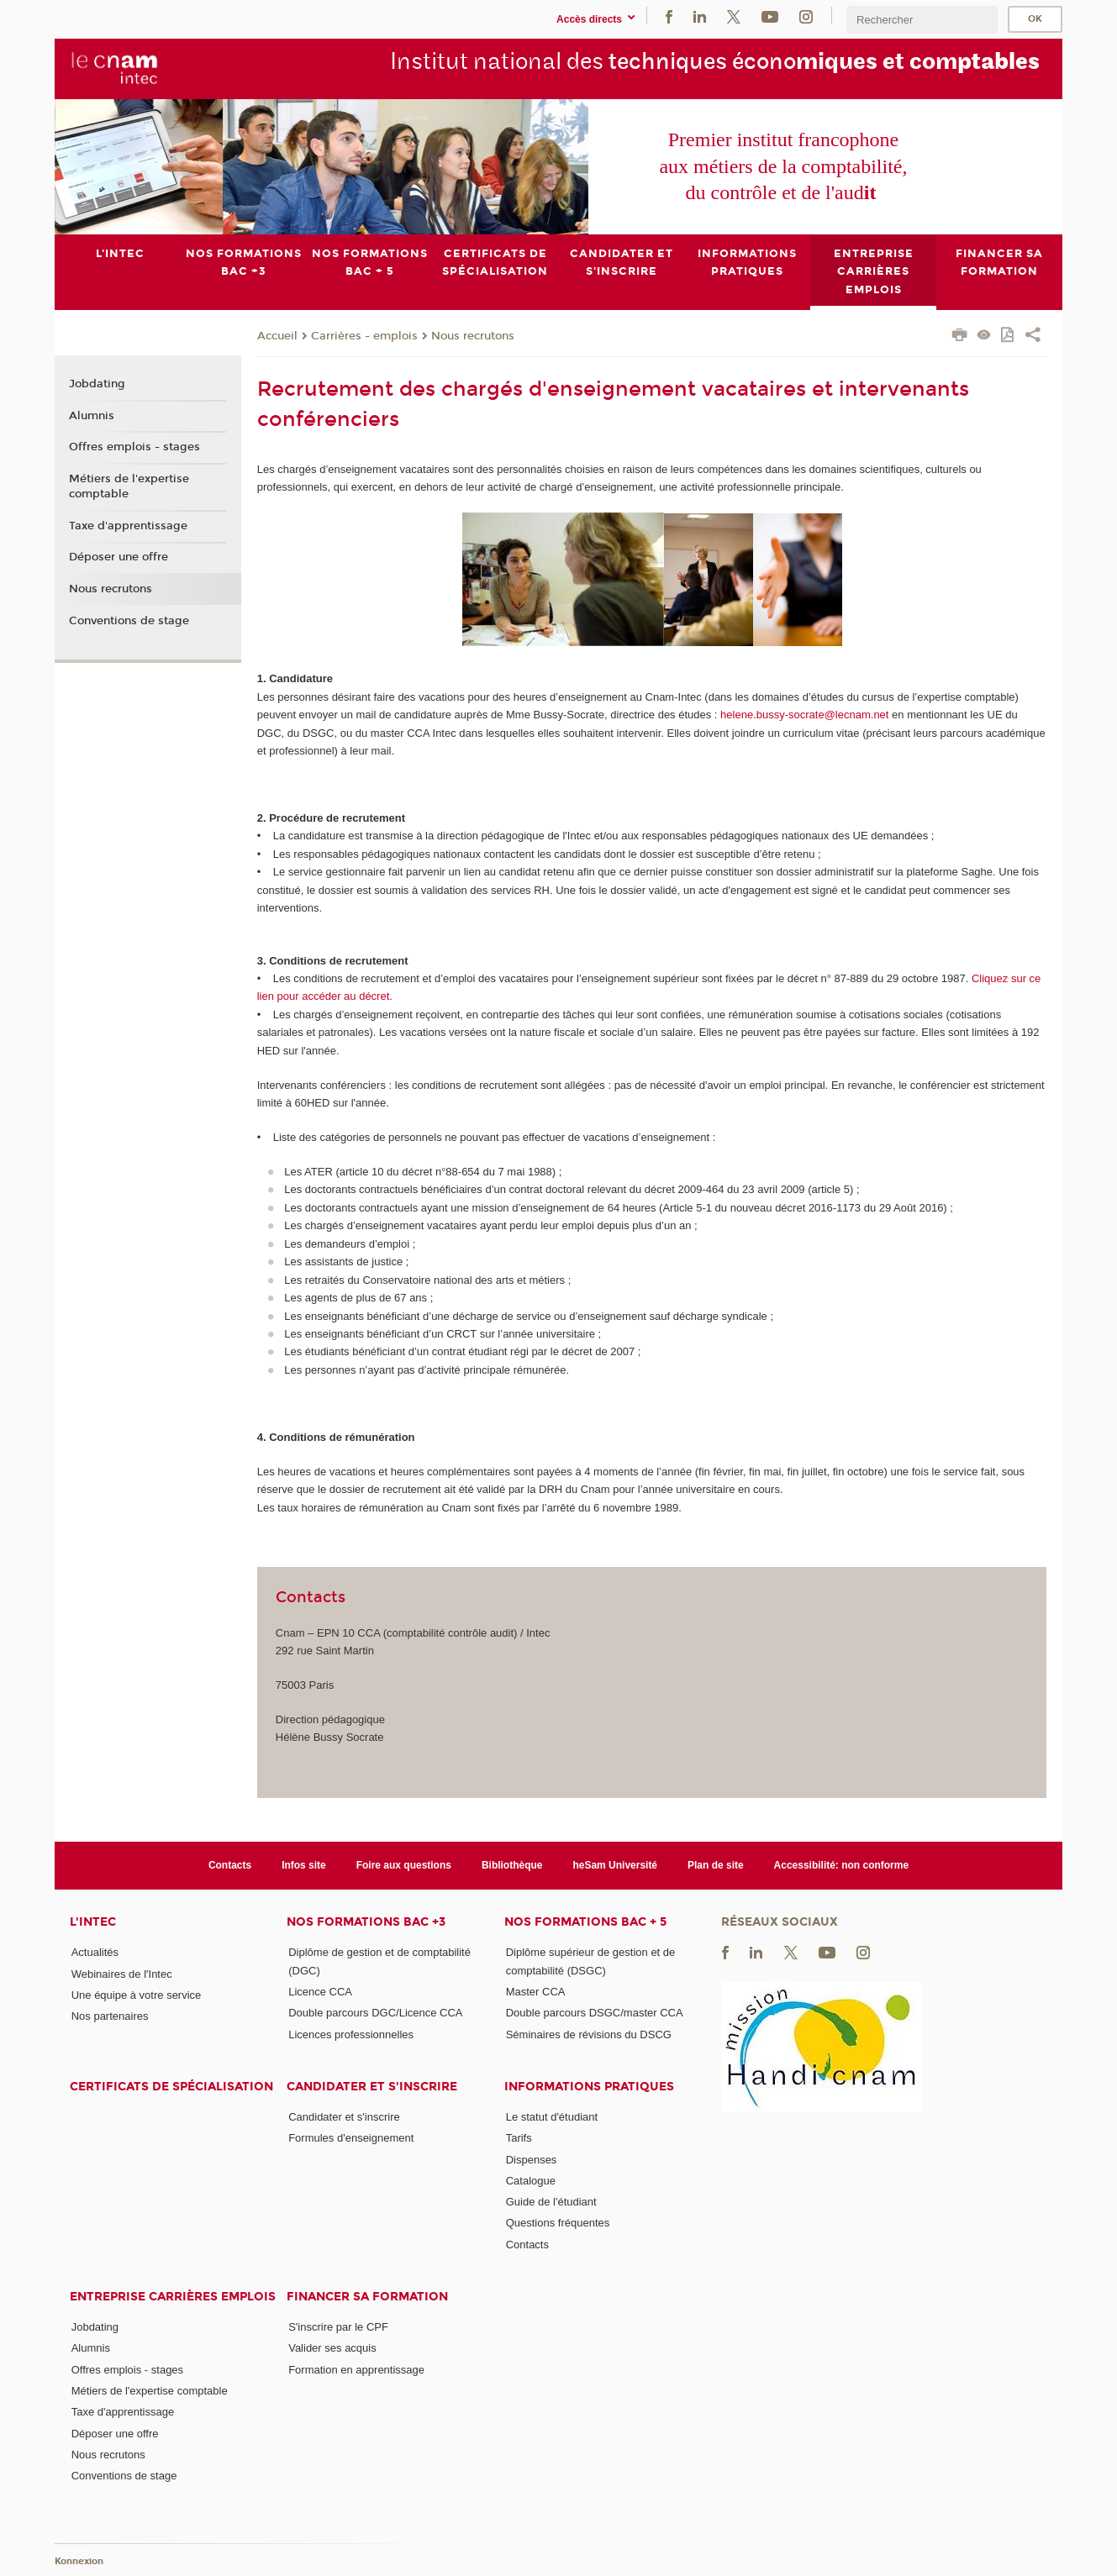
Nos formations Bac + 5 (585, 1922)
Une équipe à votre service (136, 1994)
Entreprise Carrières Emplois (173, 2296)
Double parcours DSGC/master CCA (594, 2012)
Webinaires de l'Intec (121, 1973)
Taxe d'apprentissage (128, 525)
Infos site (304, 1864)
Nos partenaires (110, 2016)
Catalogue (531, 2180)
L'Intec (93, 1922)
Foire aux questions (403, 1864)
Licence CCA (320, 1991)
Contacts (229, 1864)
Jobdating (97, 384)
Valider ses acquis (332, 2348)
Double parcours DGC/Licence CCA (375, 2012)
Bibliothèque (512, 1864)
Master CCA (536, 1991)
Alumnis (91, 415)
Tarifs (519, 2138)
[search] (922, 20)
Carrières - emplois (364, 335)
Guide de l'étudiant (551, 2201)
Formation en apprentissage (356, 2369)
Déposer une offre (118, 557)
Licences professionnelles (351, 2033)
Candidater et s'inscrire (372, 2086)
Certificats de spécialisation (171, 2086)
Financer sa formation (367, 2296)
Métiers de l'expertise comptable (129, 486)
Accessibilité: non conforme (841, 1864)
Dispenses (531, 2159)
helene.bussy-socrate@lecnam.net (804, 714)
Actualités (95, 1952)
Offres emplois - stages (134, 447)
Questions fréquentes (558, 2222)
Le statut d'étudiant (552, 2117)
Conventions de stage (129, 621)
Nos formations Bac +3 (366, 1922)
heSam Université (614, 1864)
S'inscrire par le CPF (338, 2327)
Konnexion (79, 2561)
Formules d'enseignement (351, 2138)
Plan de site (716, 1864)
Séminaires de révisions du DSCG (589, 2033)
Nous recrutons (472, 335)
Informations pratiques (589, 2086)
